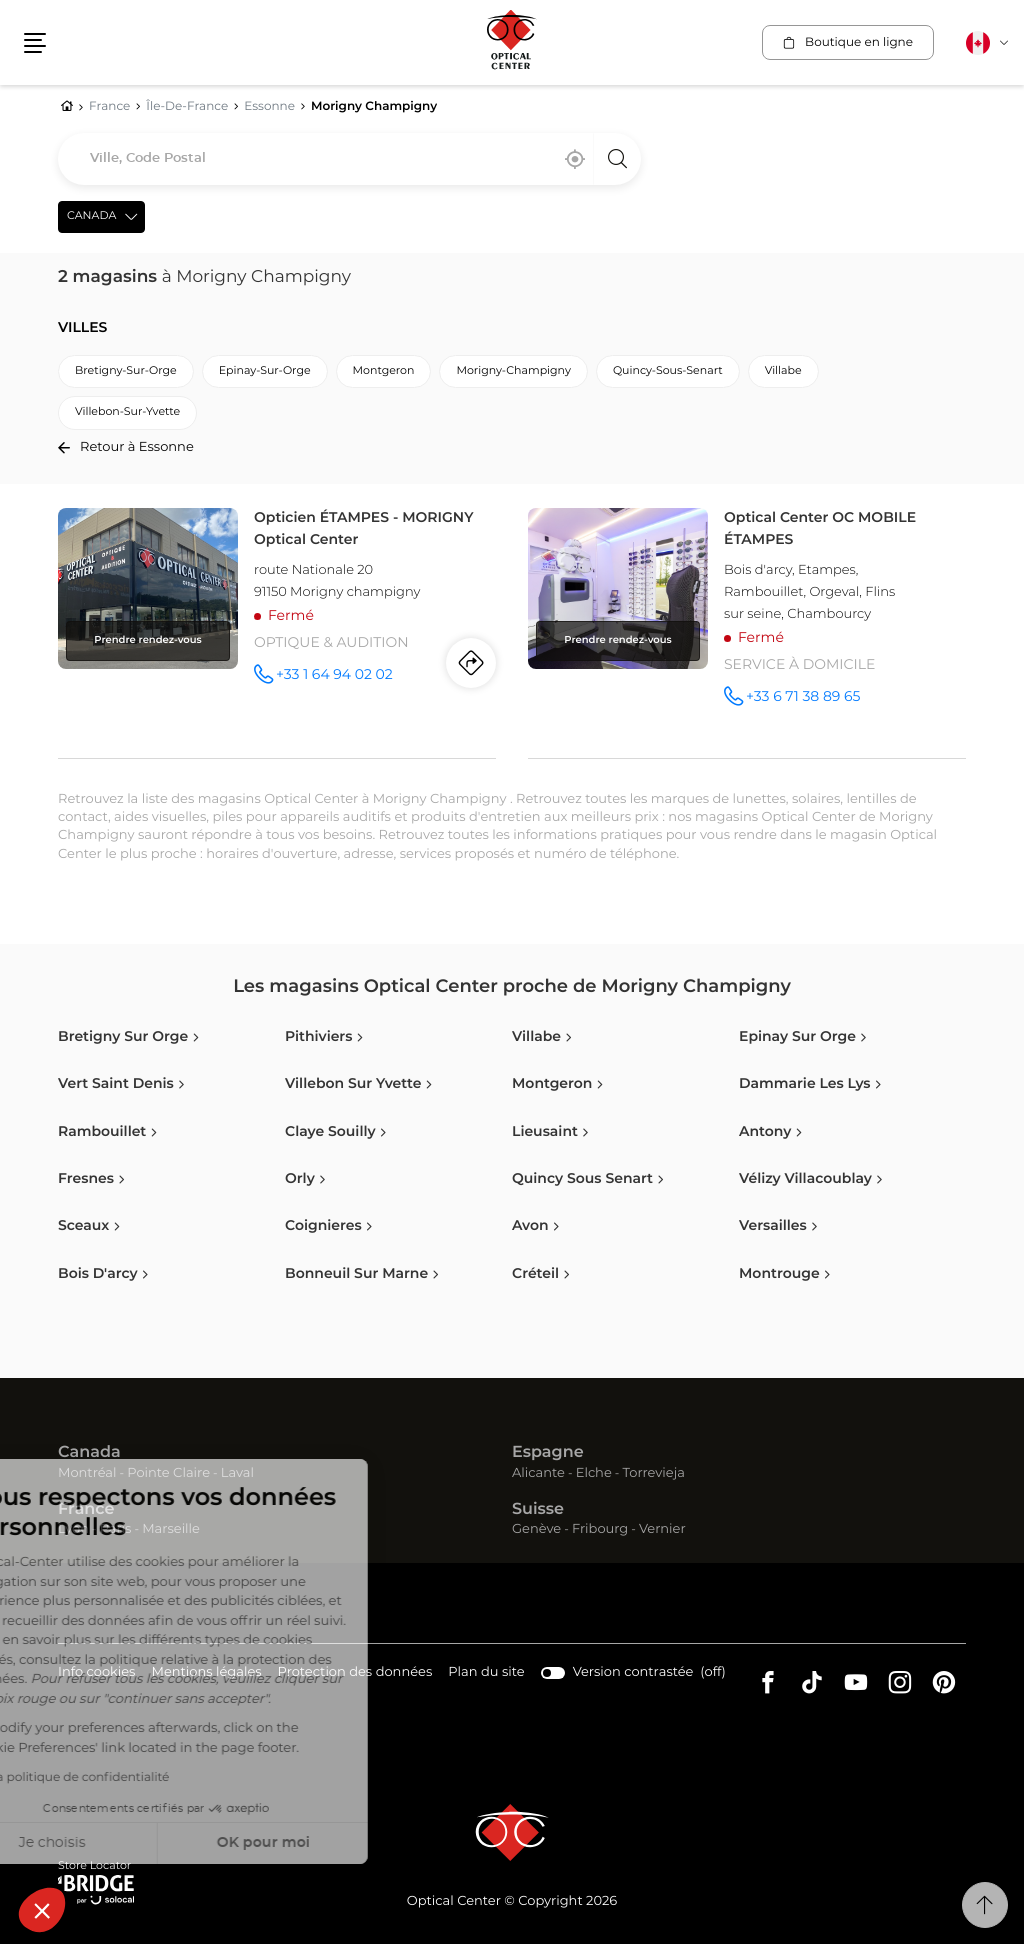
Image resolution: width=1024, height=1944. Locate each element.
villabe (783, 371)
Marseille (171, 1529)
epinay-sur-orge (265, 371)
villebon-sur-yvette (127, 412)
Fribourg (600, 1529)
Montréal (87, 1473)
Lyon (73, 1529)
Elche (594, 1473)
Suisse (538, 1510)
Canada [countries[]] (91, 216)
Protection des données (355, 1673)
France (86, 1510)
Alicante (538, 1473)
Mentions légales (206, 1673)
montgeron (384, 371)
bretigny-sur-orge (126, 371)
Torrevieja (654, 1473)
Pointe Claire (168, 1473)
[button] (42, 1910)
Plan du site (486, 1672)
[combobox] (349, 159)
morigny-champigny (513, 371)
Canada (89, 1453)
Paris (116, 1529)
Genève (536, 1529)
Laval (237, 1473)
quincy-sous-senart (668, 371)
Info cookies (96, 1673)
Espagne (548, 1453)
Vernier (662, 1529)
